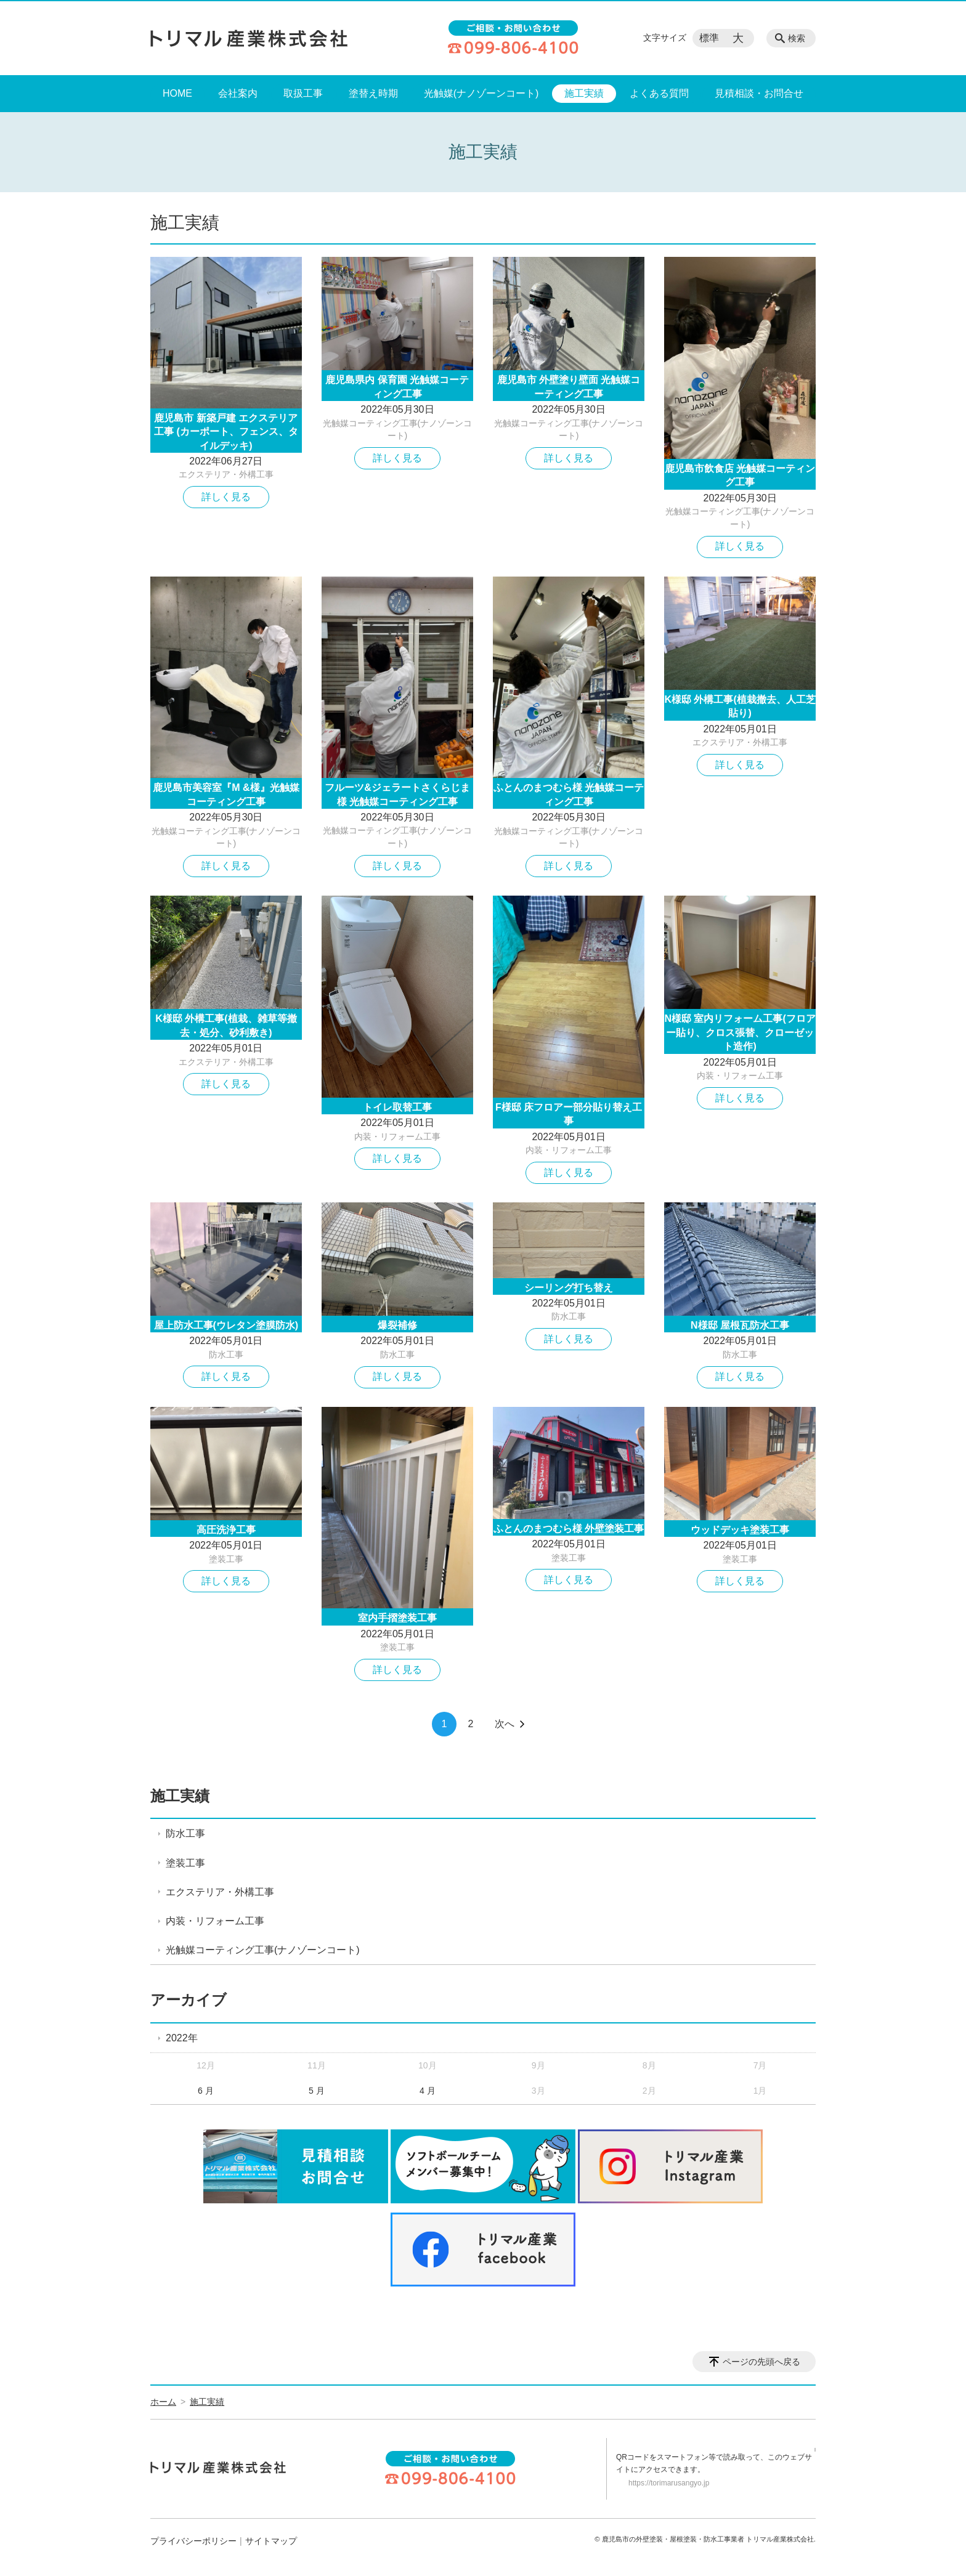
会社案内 (238, 93)
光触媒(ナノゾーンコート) (481, 93)
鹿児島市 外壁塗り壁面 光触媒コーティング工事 (569, 387)
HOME (177, 93)
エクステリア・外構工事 (226, 474)
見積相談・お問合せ (759, 93)
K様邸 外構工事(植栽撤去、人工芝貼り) (739, 706)
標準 (709, 38)
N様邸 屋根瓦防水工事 (740, 1325)
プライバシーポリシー (193, 2541)
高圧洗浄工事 (226, 1530)
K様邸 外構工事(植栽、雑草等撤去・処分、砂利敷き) (225, 1025)
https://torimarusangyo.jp (668, 2483)
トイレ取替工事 (397, 1107)
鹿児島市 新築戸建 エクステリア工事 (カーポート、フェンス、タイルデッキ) (226, 432)
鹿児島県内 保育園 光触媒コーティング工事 (397, 387)
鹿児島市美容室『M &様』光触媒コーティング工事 (226, 794)
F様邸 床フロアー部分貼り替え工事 (568, 1114)
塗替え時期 (373, 93)
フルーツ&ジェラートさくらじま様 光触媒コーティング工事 (397, 794)
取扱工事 (303, 93)
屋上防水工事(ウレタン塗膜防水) (226, 1325)
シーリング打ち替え (568, 1287)
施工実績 (584, 93)
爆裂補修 (397, 1325)
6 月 (206, 2091)
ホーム (163, 2402)
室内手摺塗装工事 (397, 1618)
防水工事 (226, 1354)
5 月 (317, 2091)
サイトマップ (271, 2541)
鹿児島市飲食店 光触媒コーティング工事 (740, 475)
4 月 (428, 2091)
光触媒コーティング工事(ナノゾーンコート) (263, 1950)
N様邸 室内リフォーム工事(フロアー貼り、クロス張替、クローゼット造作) (739, 1032)
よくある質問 (659, 93)
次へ (504, 1724)
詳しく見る (226, 497)
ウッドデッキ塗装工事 (740, 1530)
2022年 (182, 2038)
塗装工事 (226, 1559)
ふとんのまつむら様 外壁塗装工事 (568, 1528)
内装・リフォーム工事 (397, 1136)
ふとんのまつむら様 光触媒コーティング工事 (568, 794)
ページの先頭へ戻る (761, 2362)
